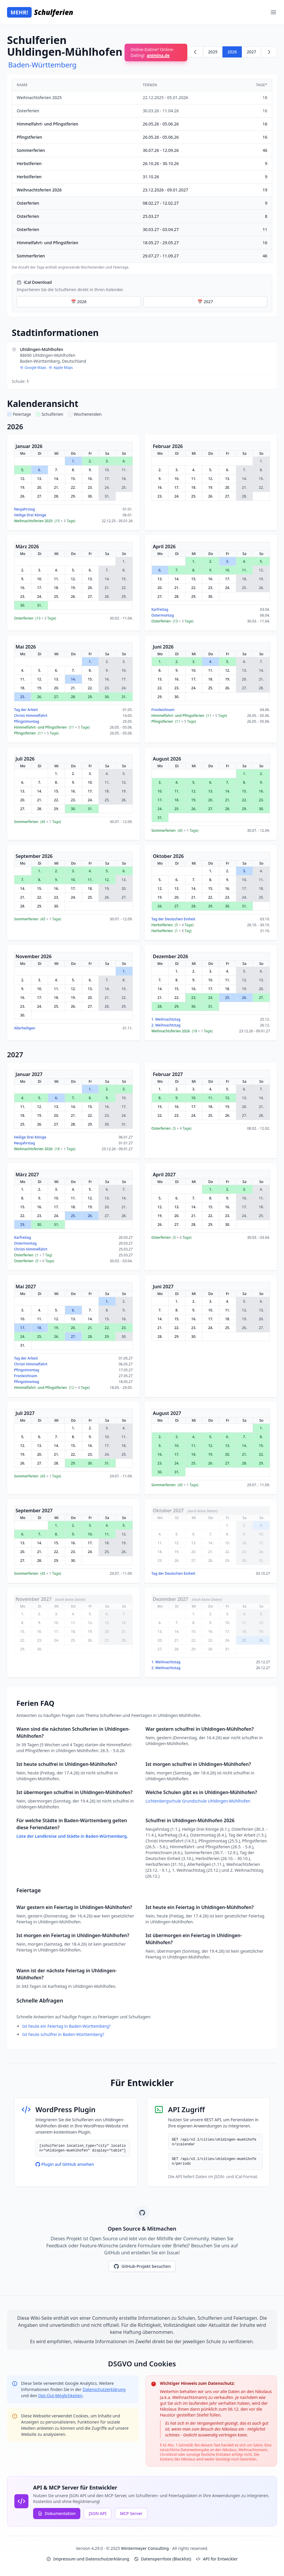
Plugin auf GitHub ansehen (64, 2164)
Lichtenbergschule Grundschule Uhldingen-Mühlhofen (198, 1801)
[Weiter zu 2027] (269, 51)
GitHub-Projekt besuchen (142, 2266)
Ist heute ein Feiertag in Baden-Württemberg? (66, 2026)
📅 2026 (78, 301)
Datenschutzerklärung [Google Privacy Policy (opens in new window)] (104, 2389)
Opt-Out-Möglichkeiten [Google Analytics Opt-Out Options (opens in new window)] (60, 2395)
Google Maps (33, 367)
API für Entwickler (217, 2559)
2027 (251, 52)
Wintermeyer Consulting (145, 2548)
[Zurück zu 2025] (195, 51)
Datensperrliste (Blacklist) (162, 2559)
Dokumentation (57, 2513)
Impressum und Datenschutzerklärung (87, 2559)
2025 (212, 52)
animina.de (158, 55)
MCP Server (131, 2513)
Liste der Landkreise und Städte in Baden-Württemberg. (72, 1836)
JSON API (97, 2513)
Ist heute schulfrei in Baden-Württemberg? (63, 2034)
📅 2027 (205, 301)
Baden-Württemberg (42, 64)
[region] (142, 174)
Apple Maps (61, 367)
